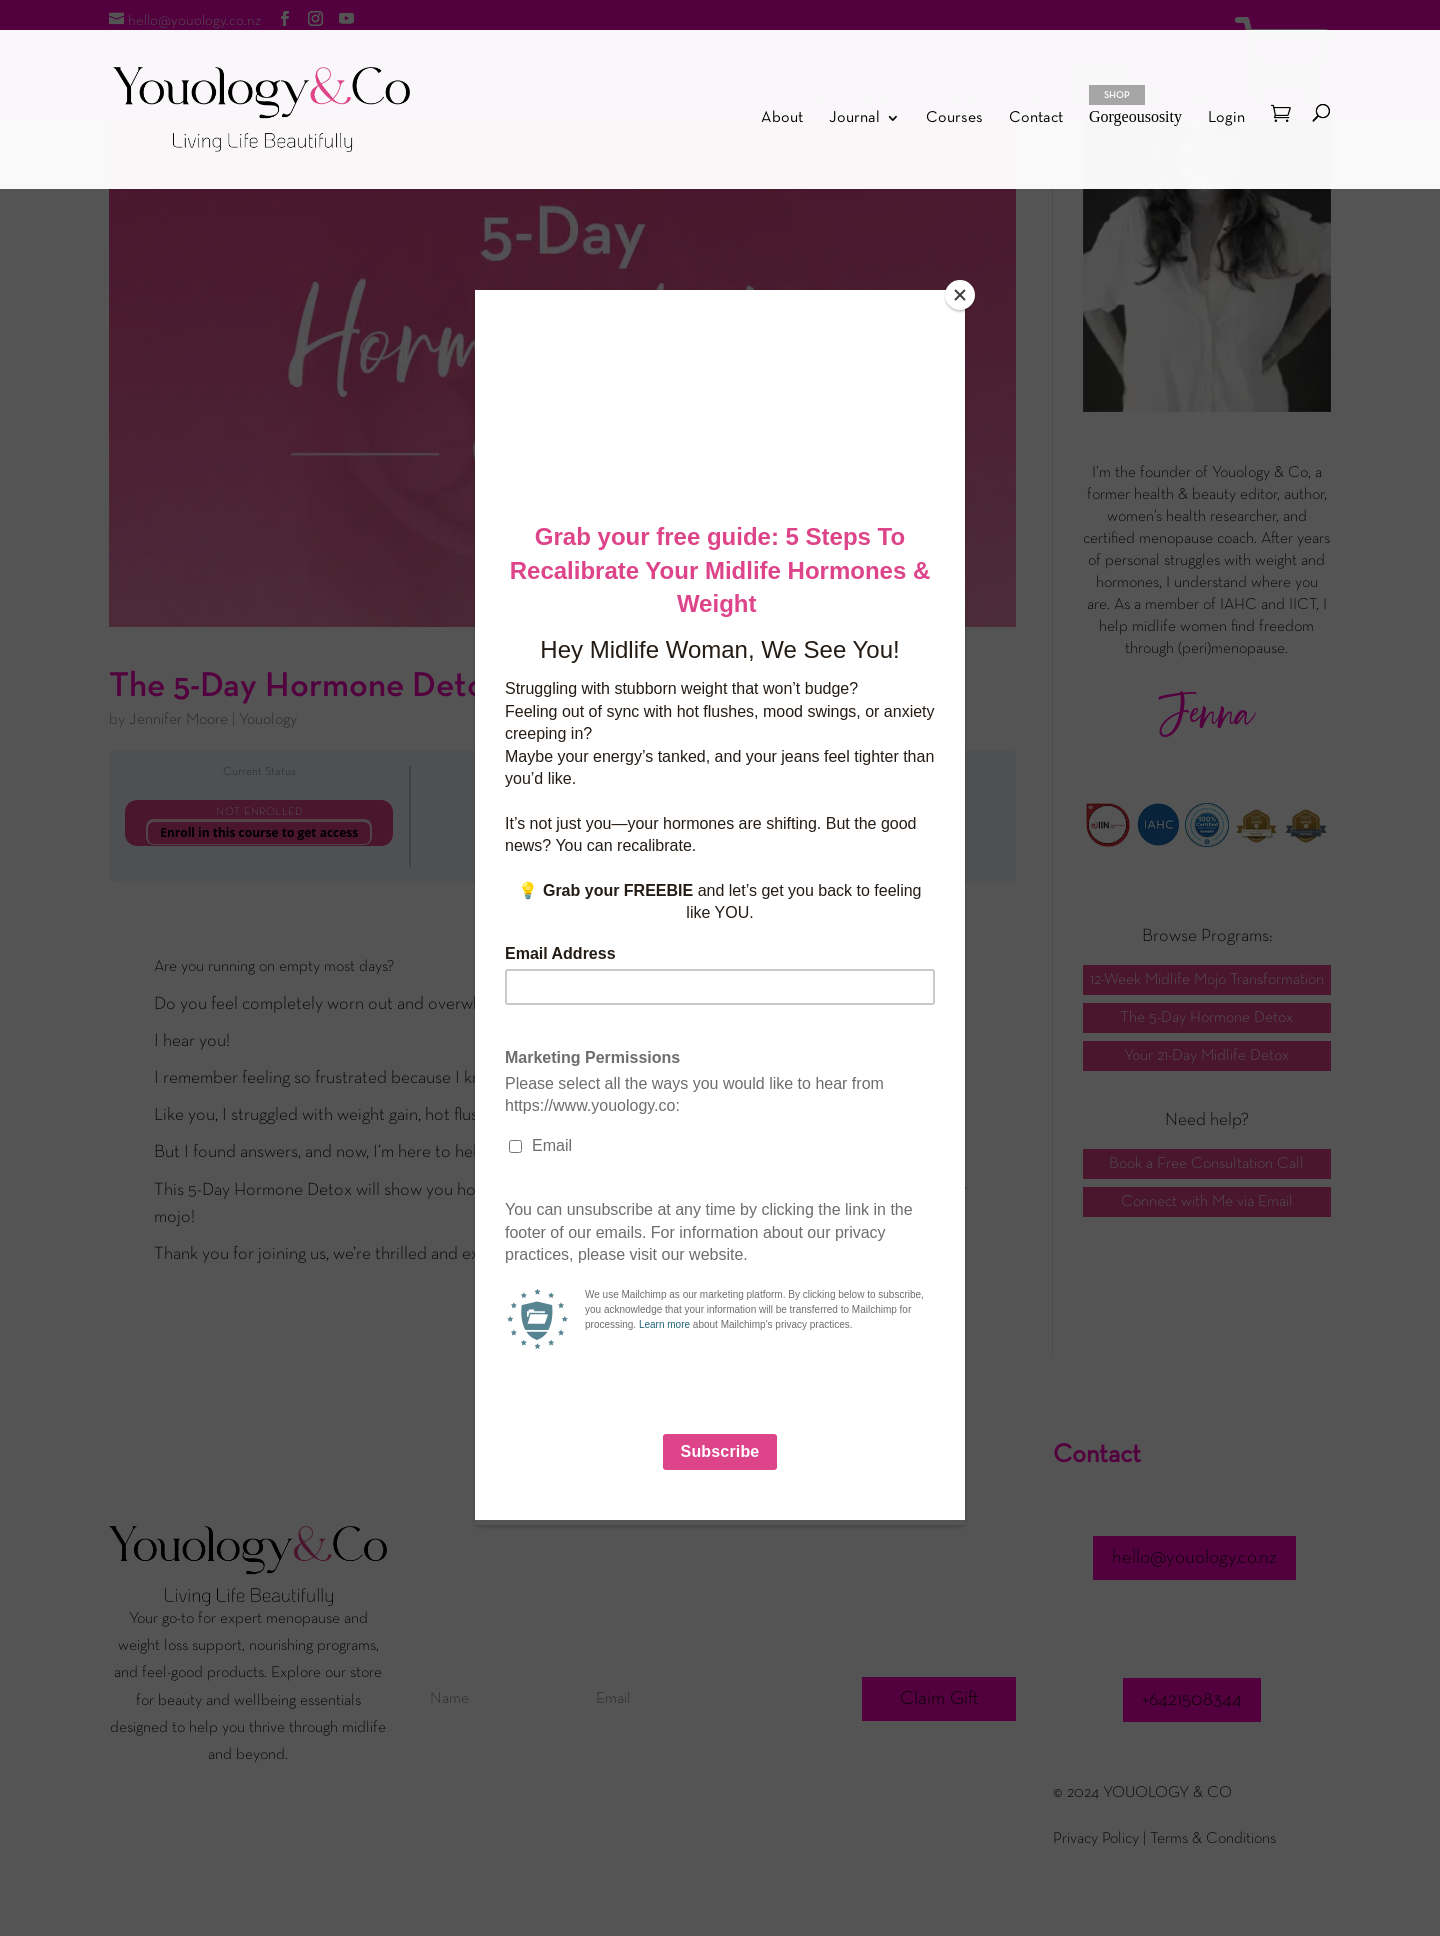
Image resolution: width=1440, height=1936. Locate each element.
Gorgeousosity (1135, 105)
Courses (954, 118)
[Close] (960, 295)
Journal (854, 118)
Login (1226, 118)
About (782, 118)
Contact (1036, 118)
